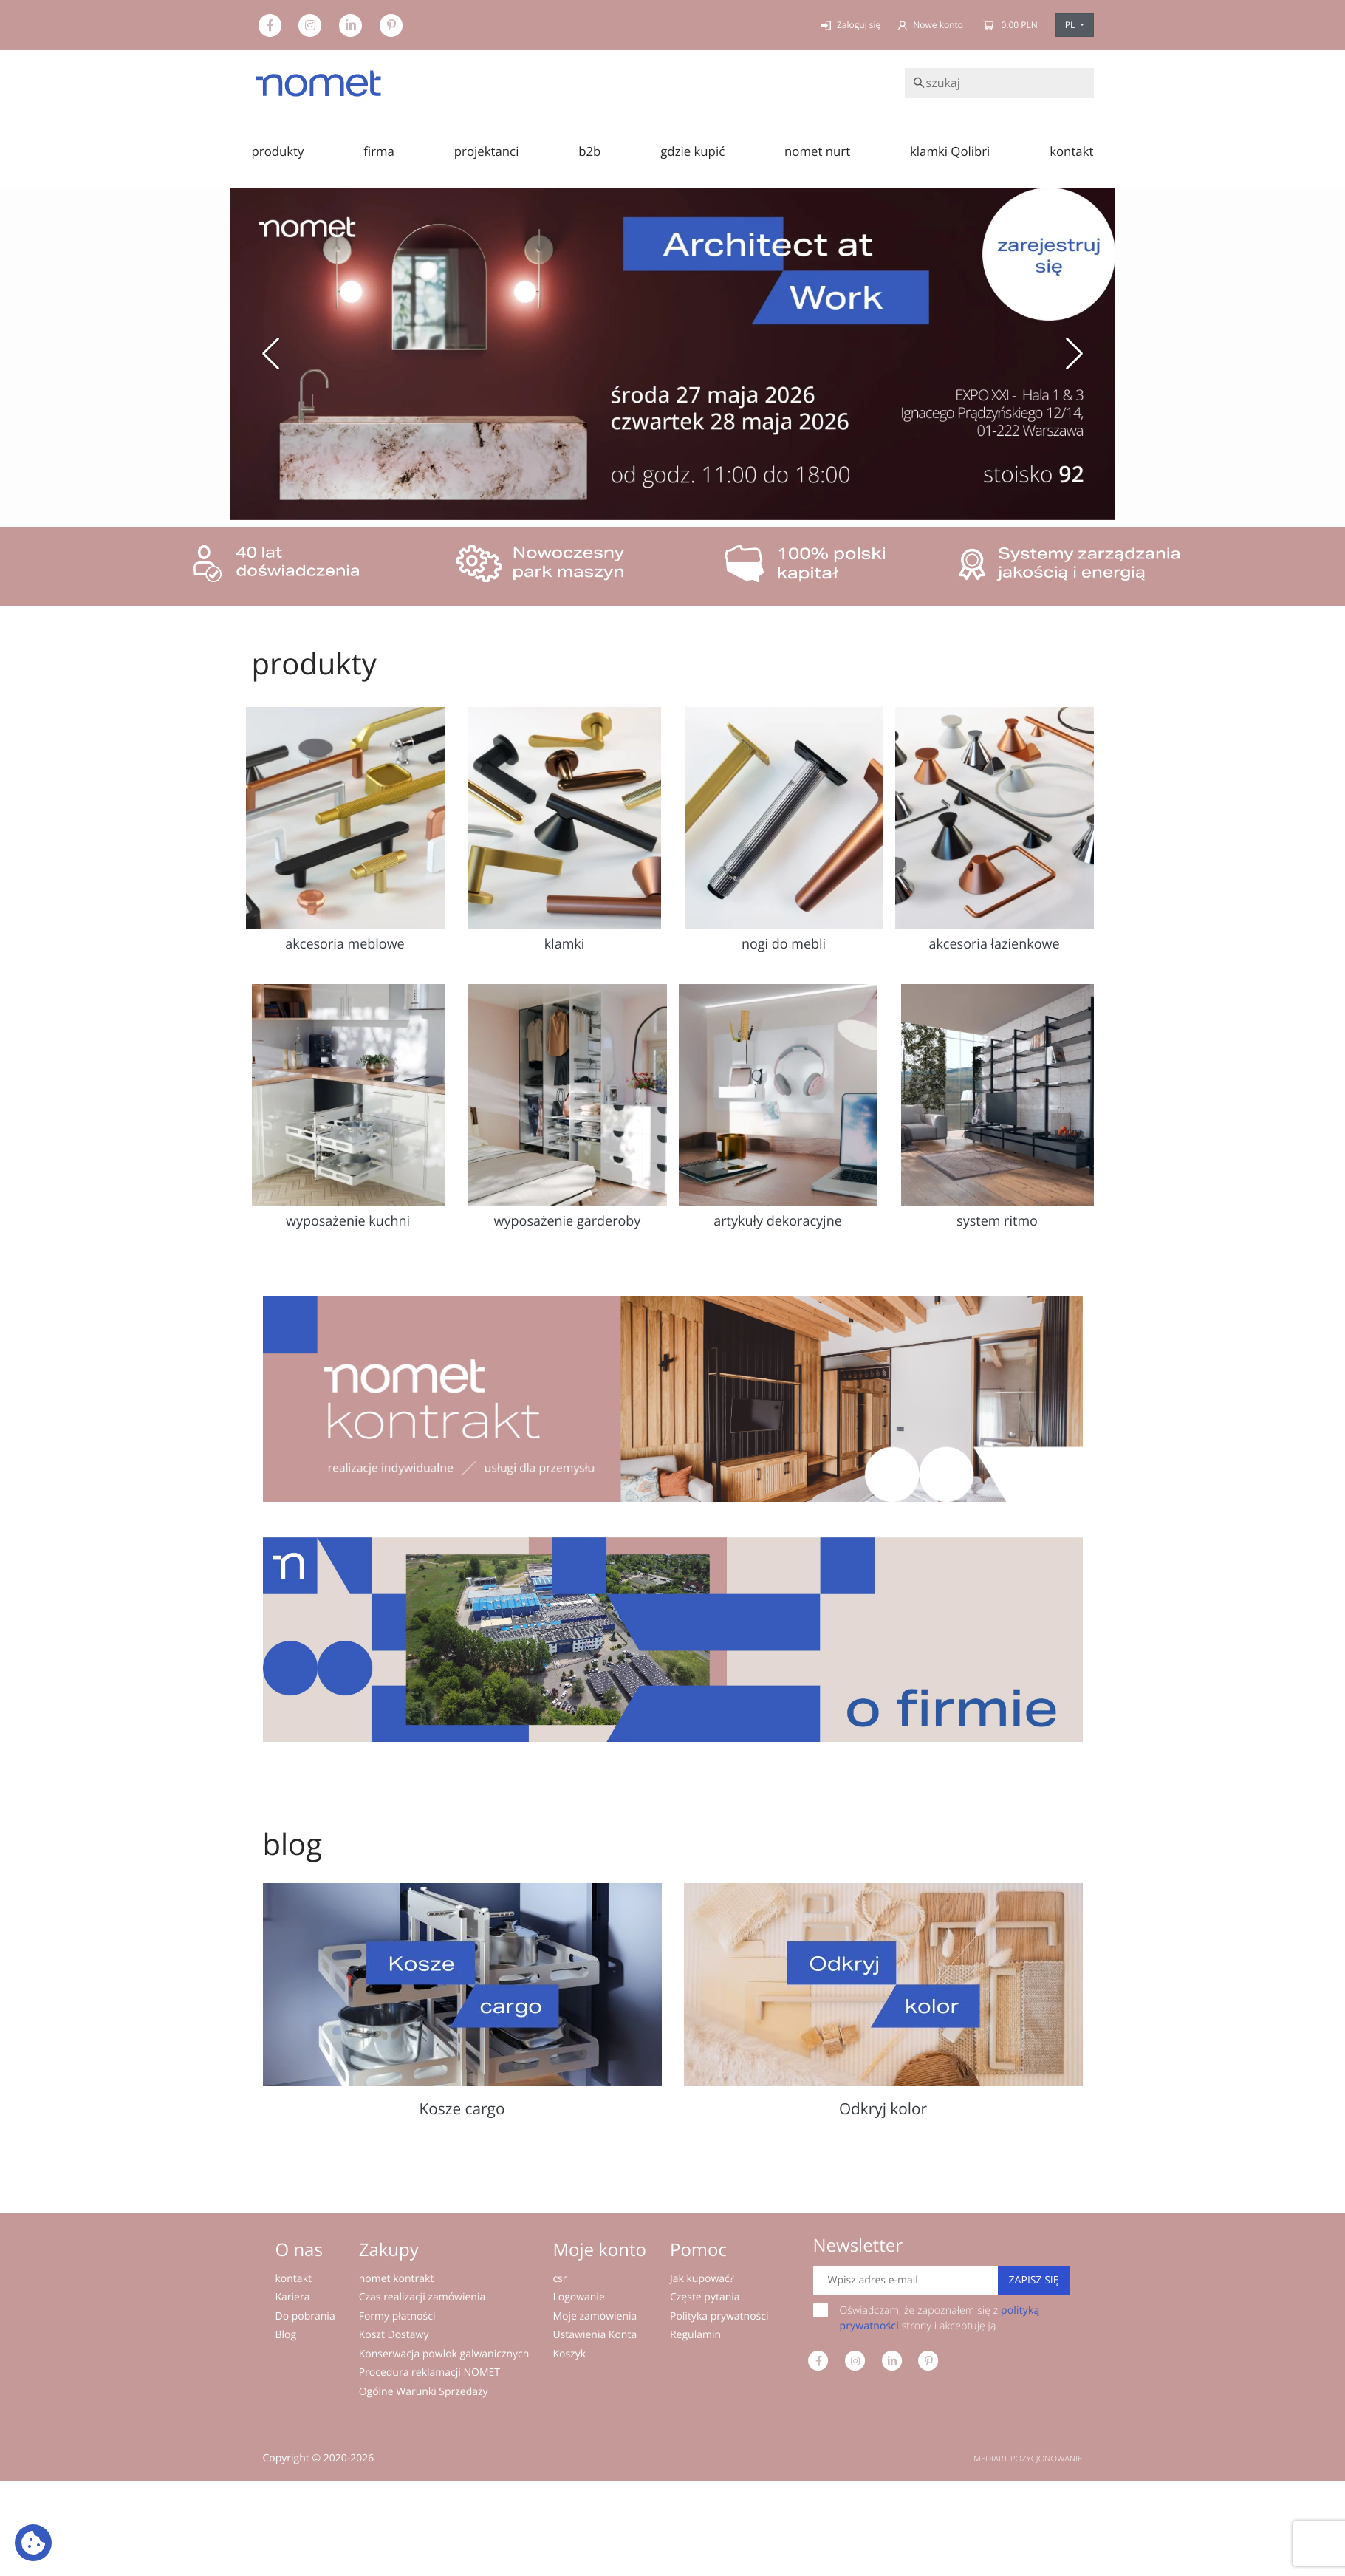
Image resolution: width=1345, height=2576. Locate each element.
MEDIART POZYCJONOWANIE (1027, 2458)
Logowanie (578, 2297)
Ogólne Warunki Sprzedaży (423, 2392)
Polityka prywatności (719, 2316)
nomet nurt (817, 151)
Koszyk (569, 2354)
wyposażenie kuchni (348, 1221)
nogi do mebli (784, 944)
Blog (286, 2335)
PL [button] (1071, 24)
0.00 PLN (1009, 24)
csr (559, 2279)
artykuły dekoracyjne (777, 1221)
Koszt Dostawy (394, 2335)
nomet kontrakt (396, 2279)
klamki (564, 944)
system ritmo (997, 1221)
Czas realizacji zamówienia (422, 2297)
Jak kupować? (702, 2279)
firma (378, 151)
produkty (278, 151)
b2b (589, 151)
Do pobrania (305, 2316)
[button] (271, 354)
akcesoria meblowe (344, 944)
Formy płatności (397, 2316)
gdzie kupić (692, 151)
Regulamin (695, 2335)
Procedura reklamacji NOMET (429, 2372)
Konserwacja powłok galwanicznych (444, 2354)
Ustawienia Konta (594, 2335)
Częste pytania (705, 2297)
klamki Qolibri (950, 151)
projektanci (486, 151)
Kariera (292, 2297)
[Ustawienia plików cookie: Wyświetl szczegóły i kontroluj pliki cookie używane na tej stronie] (33, 2542)
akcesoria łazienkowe (993, 944)
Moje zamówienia (594, 2316)
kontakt (1071, 151)
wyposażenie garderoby (567, 1221)
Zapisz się (1034, 2280)
